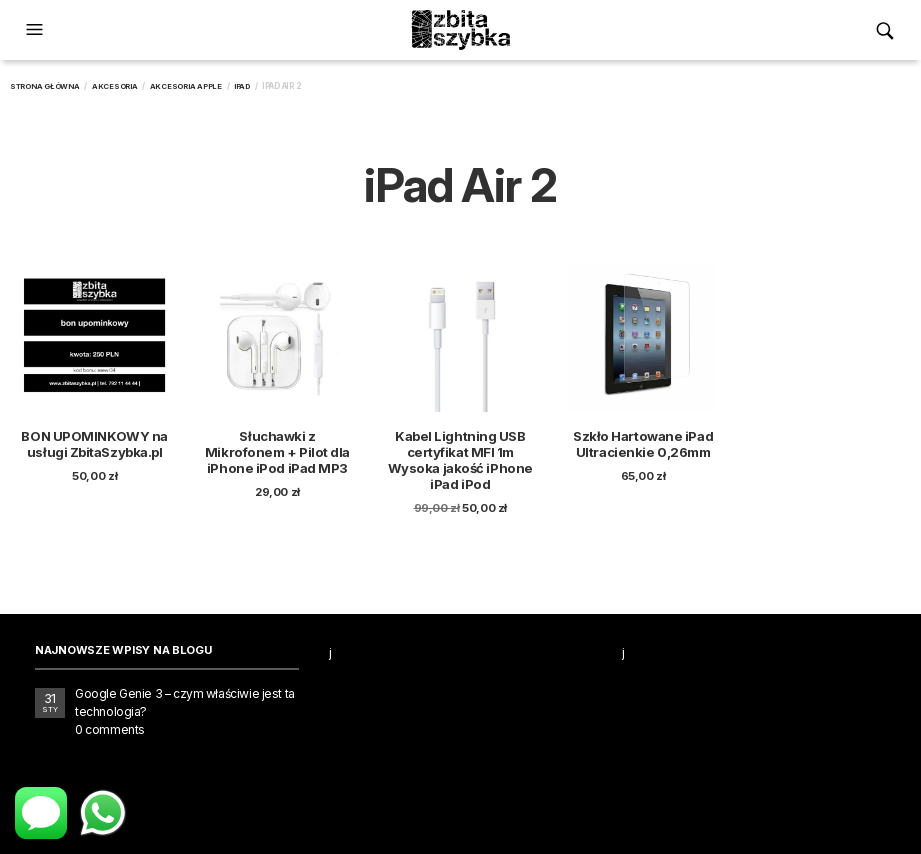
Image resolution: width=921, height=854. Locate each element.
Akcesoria (115, 86)
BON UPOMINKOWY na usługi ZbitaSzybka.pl (94, 444)
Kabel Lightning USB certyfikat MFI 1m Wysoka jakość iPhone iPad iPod (460, 460)
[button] (37, 30)
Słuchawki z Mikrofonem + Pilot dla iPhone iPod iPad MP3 (277, 452)
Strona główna (45, 86)
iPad (242, 86)
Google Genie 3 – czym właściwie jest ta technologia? (185, 702)
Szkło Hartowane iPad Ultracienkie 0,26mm (643, 444)
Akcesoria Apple (186, 86)
